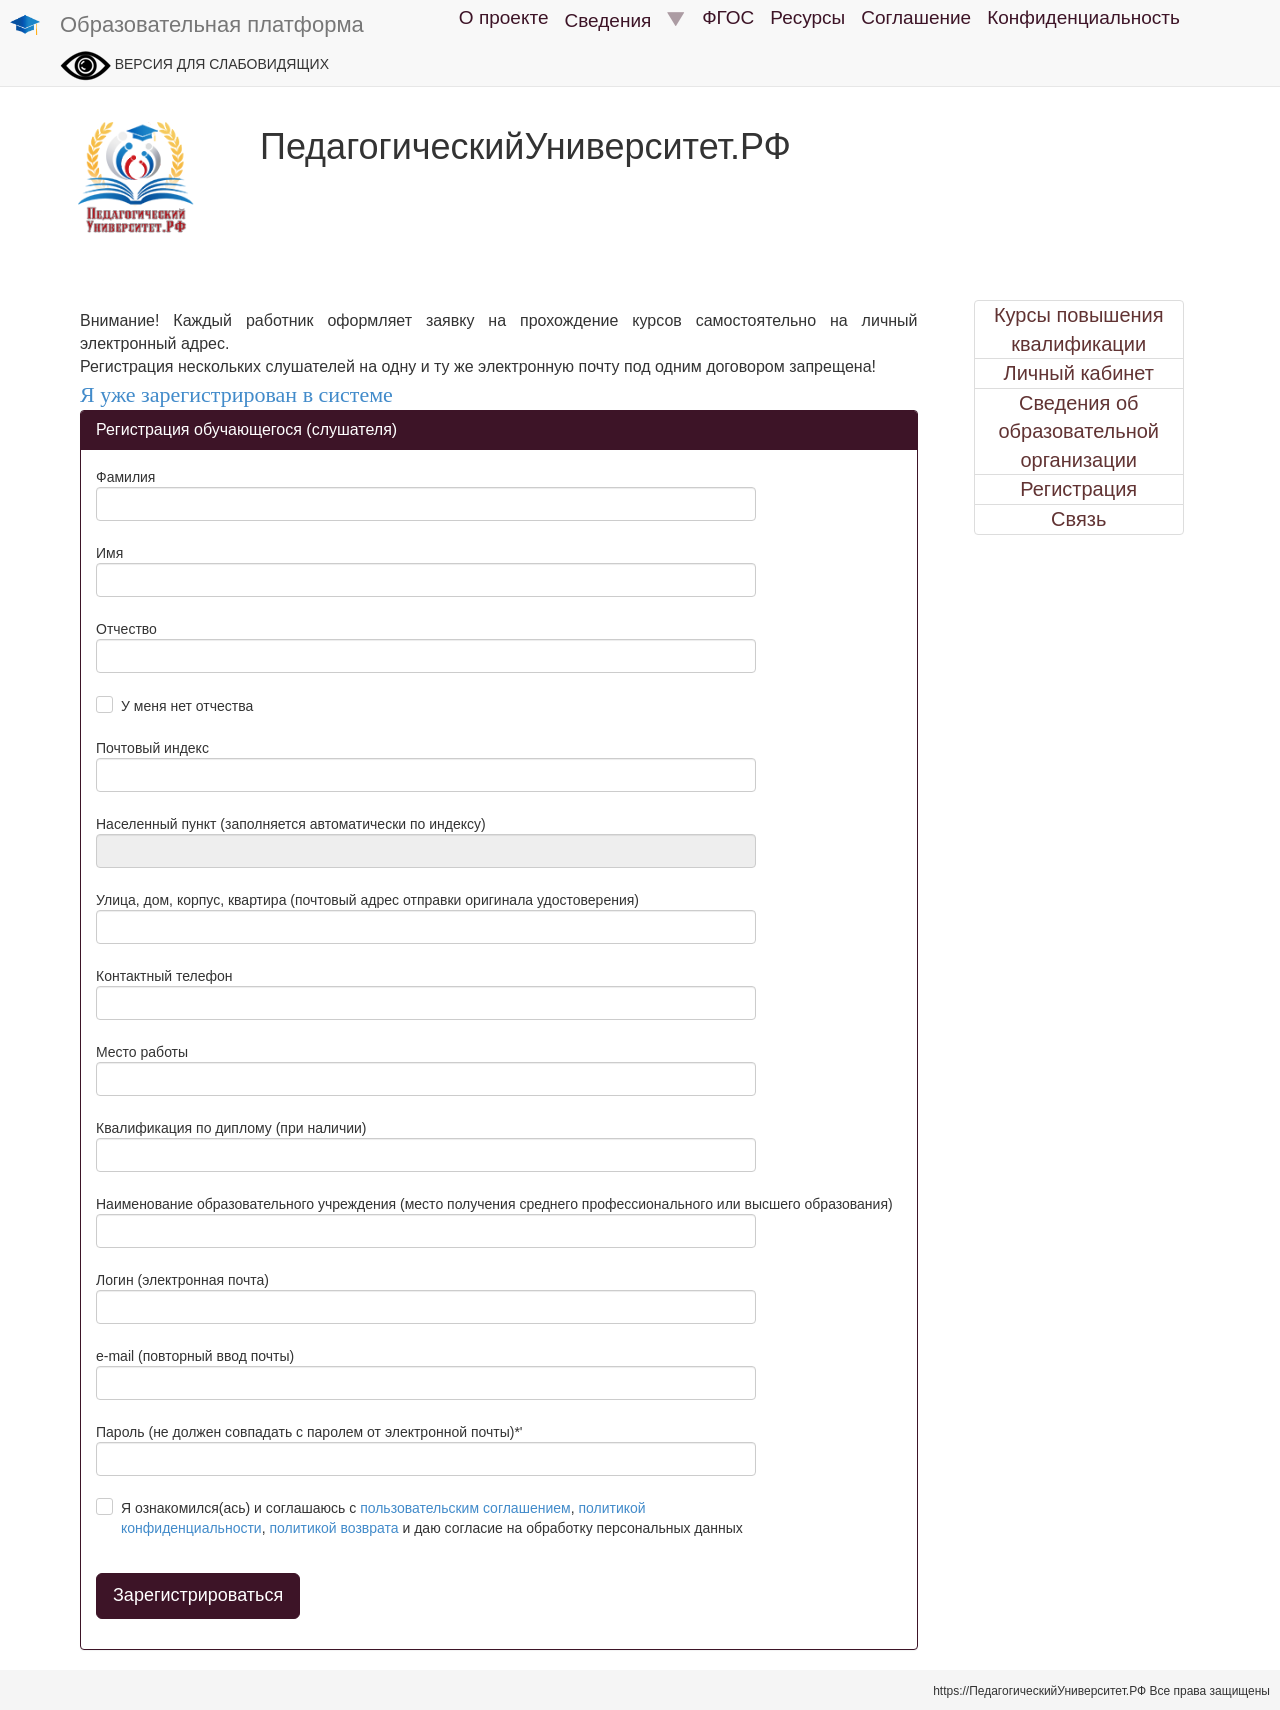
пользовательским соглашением (465, 1508)
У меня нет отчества (187, 706)
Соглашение (916, 17)
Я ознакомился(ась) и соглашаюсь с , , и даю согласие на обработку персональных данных (432, 1518)
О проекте (504, 17)
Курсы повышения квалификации (1079, 329)
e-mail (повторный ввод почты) (195, 1356)
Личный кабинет (1079, 373)
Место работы (142, 1052)
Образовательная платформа (187, 26)
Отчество (126, 629)
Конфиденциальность (1083, 17)
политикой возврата (333, 1528)
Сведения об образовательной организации (1078, 431)
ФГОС (728, 17)
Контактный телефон (164, 976)
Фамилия (125, 477)
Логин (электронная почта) (182, 1280)
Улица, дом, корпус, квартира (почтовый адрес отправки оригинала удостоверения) (367, 900)
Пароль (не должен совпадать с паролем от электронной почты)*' (309, 1432)
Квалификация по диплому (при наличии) (231, 1128)
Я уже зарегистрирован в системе (236, 394)
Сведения (626, 20)
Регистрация (1078, 489)
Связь (1078, 519)
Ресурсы (807, 17)
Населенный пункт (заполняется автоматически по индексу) (291, 824)
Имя (109, 553)
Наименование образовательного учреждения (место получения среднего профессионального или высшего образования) (494, 1204)
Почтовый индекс (152, 748)
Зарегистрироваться (198, 1595)
